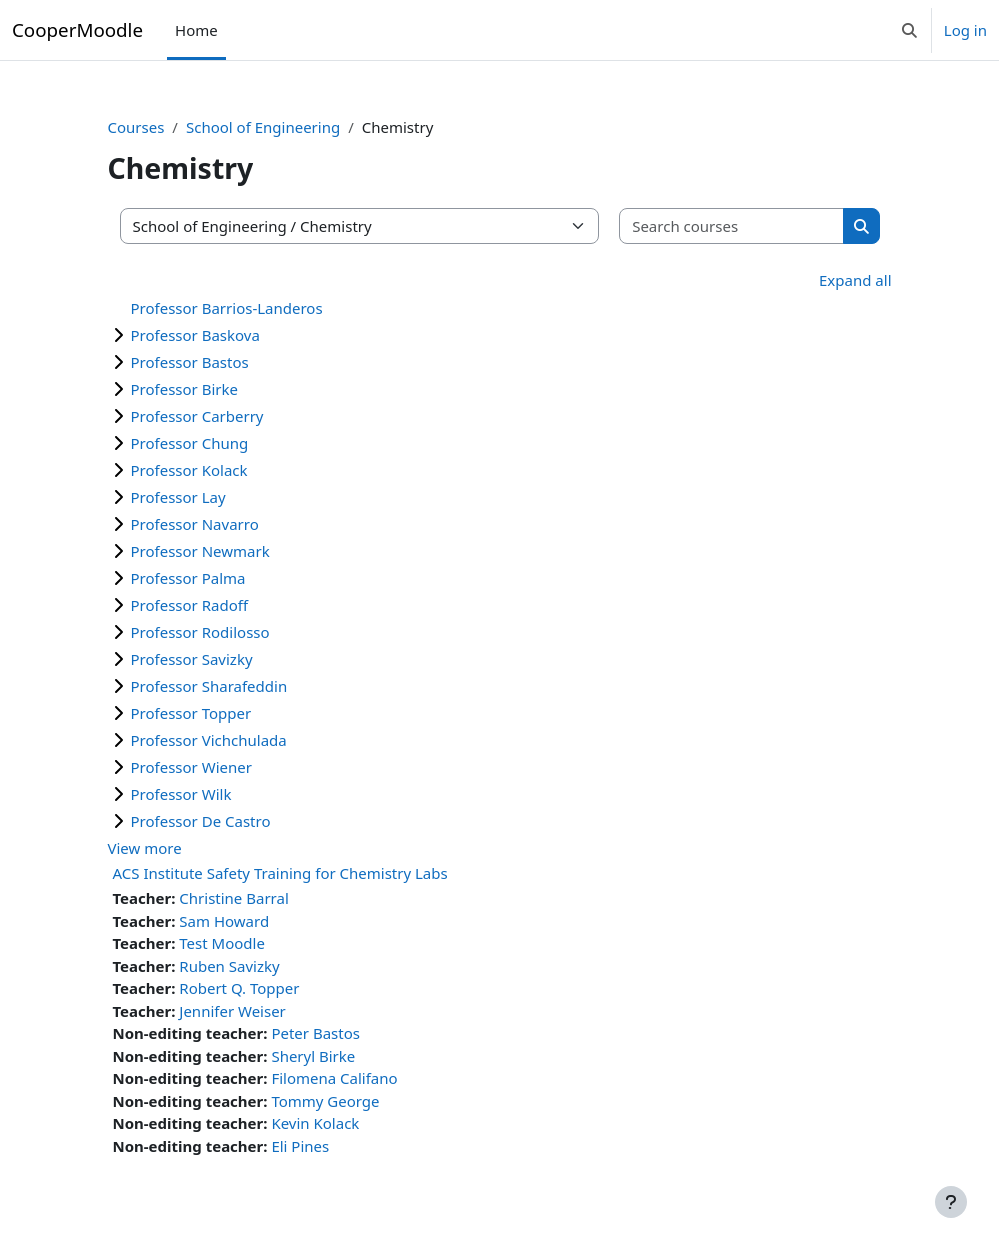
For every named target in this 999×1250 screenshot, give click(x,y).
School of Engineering (263, 127)
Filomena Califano (334, 1078)
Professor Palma (188, 578)
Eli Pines (300, 1146)
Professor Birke (185, 389)
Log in (965, 30)
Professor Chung (190, 443)
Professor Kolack (189, 470)
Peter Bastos (315, 1033)
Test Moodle (222, 943)
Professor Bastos (190, 362)
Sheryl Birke (313, 1056)
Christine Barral (233, 898)
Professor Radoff (190, 605)
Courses (136, 127)
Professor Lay (178, 497)
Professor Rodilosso (200, 632)
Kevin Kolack (315, 1123)
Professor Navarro (195, 524)
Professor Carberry (197, 416)
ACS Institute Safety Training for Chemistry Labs (280, 873)
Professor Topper (191, 713)
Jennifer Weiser (232, 1011)
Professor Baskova (195, 335)
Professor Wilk (181, 794)
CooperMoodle (77, 29)
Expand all (855, 280)
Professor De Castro (201, 821)
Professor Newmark (200, 551)
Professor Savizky (192, 659)
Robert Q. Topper (239, 988)
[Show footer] (951, 1202)
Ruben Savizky (229, 966)
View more (145, 848)
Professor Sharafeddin (209, 686)
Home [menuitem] (196, 30)
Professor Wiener (191, 767)
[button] (909, 30)
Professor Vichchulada (209, 740)
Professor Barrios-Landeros (227, 308)
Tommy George (325, 1101)
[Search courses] (732, 226)
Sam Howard (224, 921)
